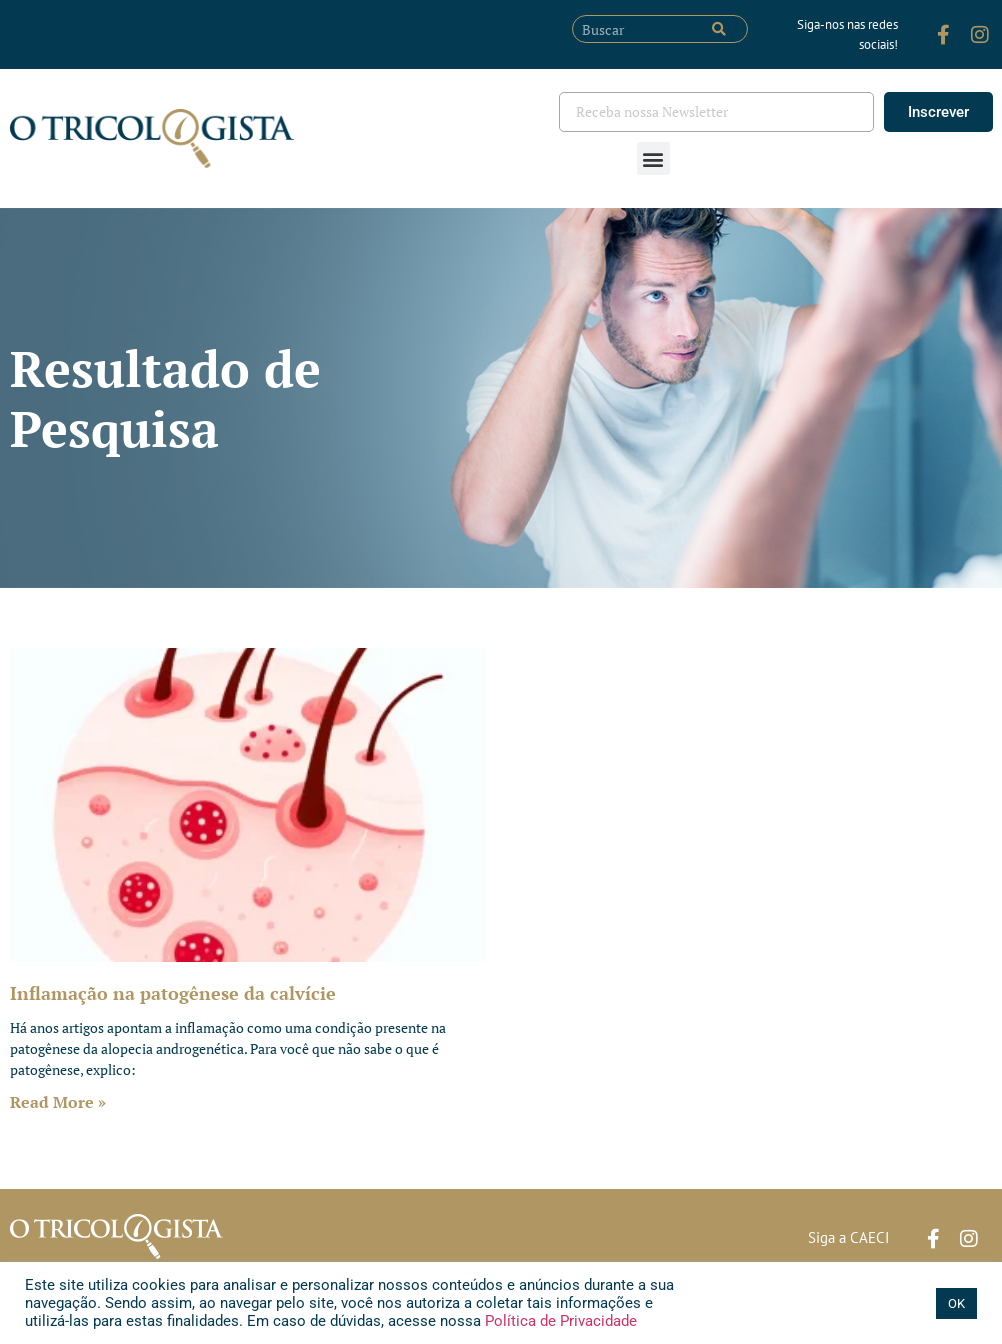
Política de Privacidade (559, 1321)
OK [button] (956, 1303)
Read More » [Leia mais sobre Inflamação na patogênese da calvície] (58, 1102)
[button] (653, 158)
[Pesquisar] (719, 29)
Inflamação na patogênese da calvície (173, 993)
